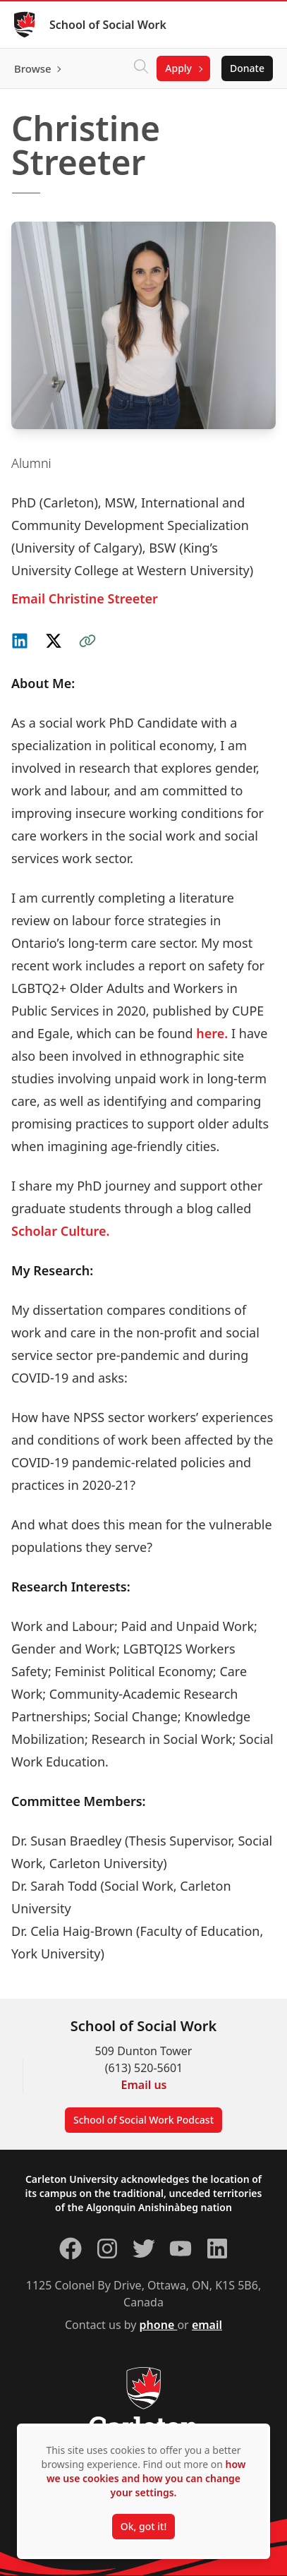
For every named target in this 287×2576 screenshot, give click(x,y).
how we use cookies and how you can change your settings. (146, 2478)
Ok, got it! (143, 2526)
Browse (32, 68)
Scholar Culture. (60, 1230)
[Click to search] (141, 68)
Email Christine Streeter (84, 598)
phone (159, 2325)
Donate (247, 68)
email (207, 2325)
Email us (144, 2085)
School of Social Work (107, 25)
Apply (178, 68)
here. (212, 1033)
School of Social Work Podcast (143, 2119)
